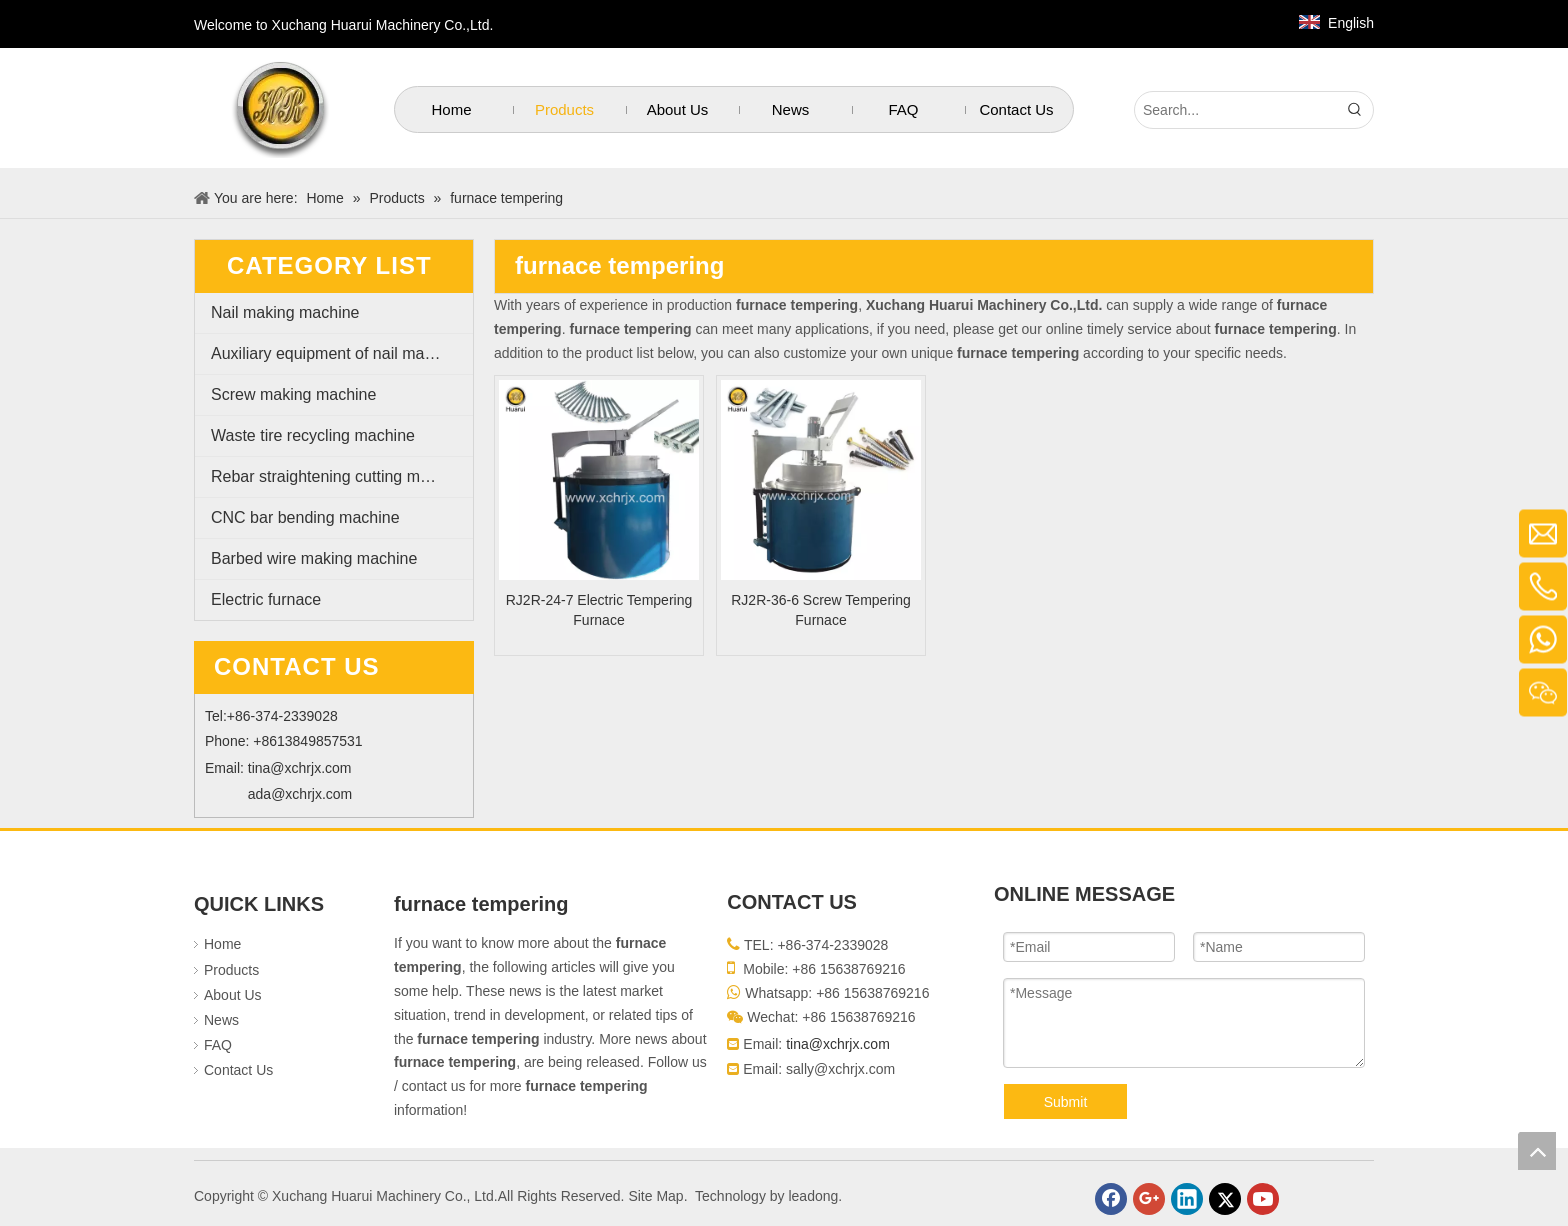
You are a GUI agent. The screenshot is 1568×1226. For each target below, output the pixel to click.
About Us (233, 995)
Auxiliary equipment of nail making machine (342, 353)
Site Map (655, 1196)
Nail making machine (285, 312)
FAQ (218, 1045)
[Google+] (1149, 1199)
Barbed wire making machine (314, 558)
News (221, 1020)
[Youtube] (1263, 1199)
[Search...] (1236, 110)
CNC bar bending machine (305, 517)
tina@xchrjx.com (300, 768)
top (1537, 1151)
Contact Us (238, 1070)
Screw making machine (293, 394)
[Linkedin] (1187, 1199)
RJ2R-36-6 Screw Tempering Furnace (820, 610)
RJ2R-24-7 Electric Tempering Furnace (599, 610)
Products (231, 970)
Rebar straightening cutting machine (339, 476)
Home (222, 944)
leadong (813, 1196)
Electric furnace (266, 599)
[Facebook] (1111, 1199)
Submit (1066, 1102)
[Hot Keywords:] (1355, 110)
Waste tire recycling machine (313, 435)
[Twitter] (1225, 1199)
